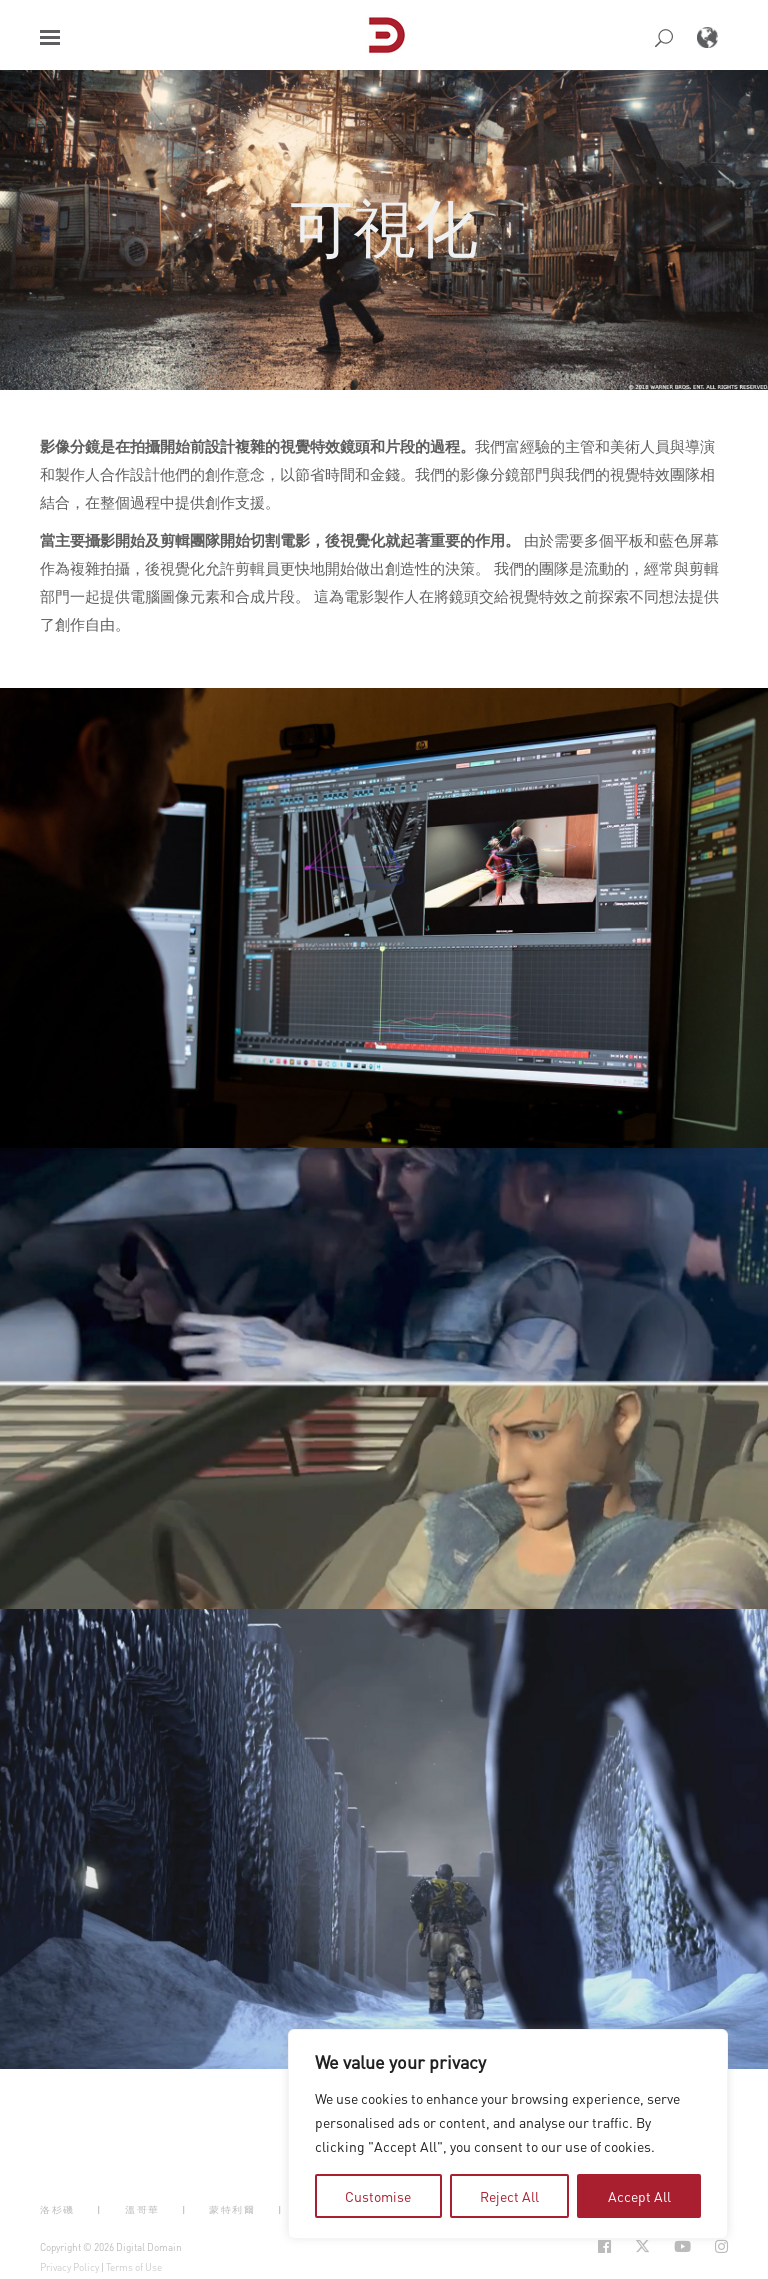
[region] (508, 2134)
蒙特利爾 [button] (232, 2208)
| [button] (99, 2208)
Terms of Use (134, 2267)
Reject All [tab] (509, 2196)
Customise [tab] (378, 2196)
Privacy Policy (69, 2267)
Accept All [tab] (639, 2196)
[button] (50, 37)
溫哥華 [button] (142, 2208)
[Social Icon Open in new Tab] (604, 2246)
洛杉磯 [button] (57, 2208)
